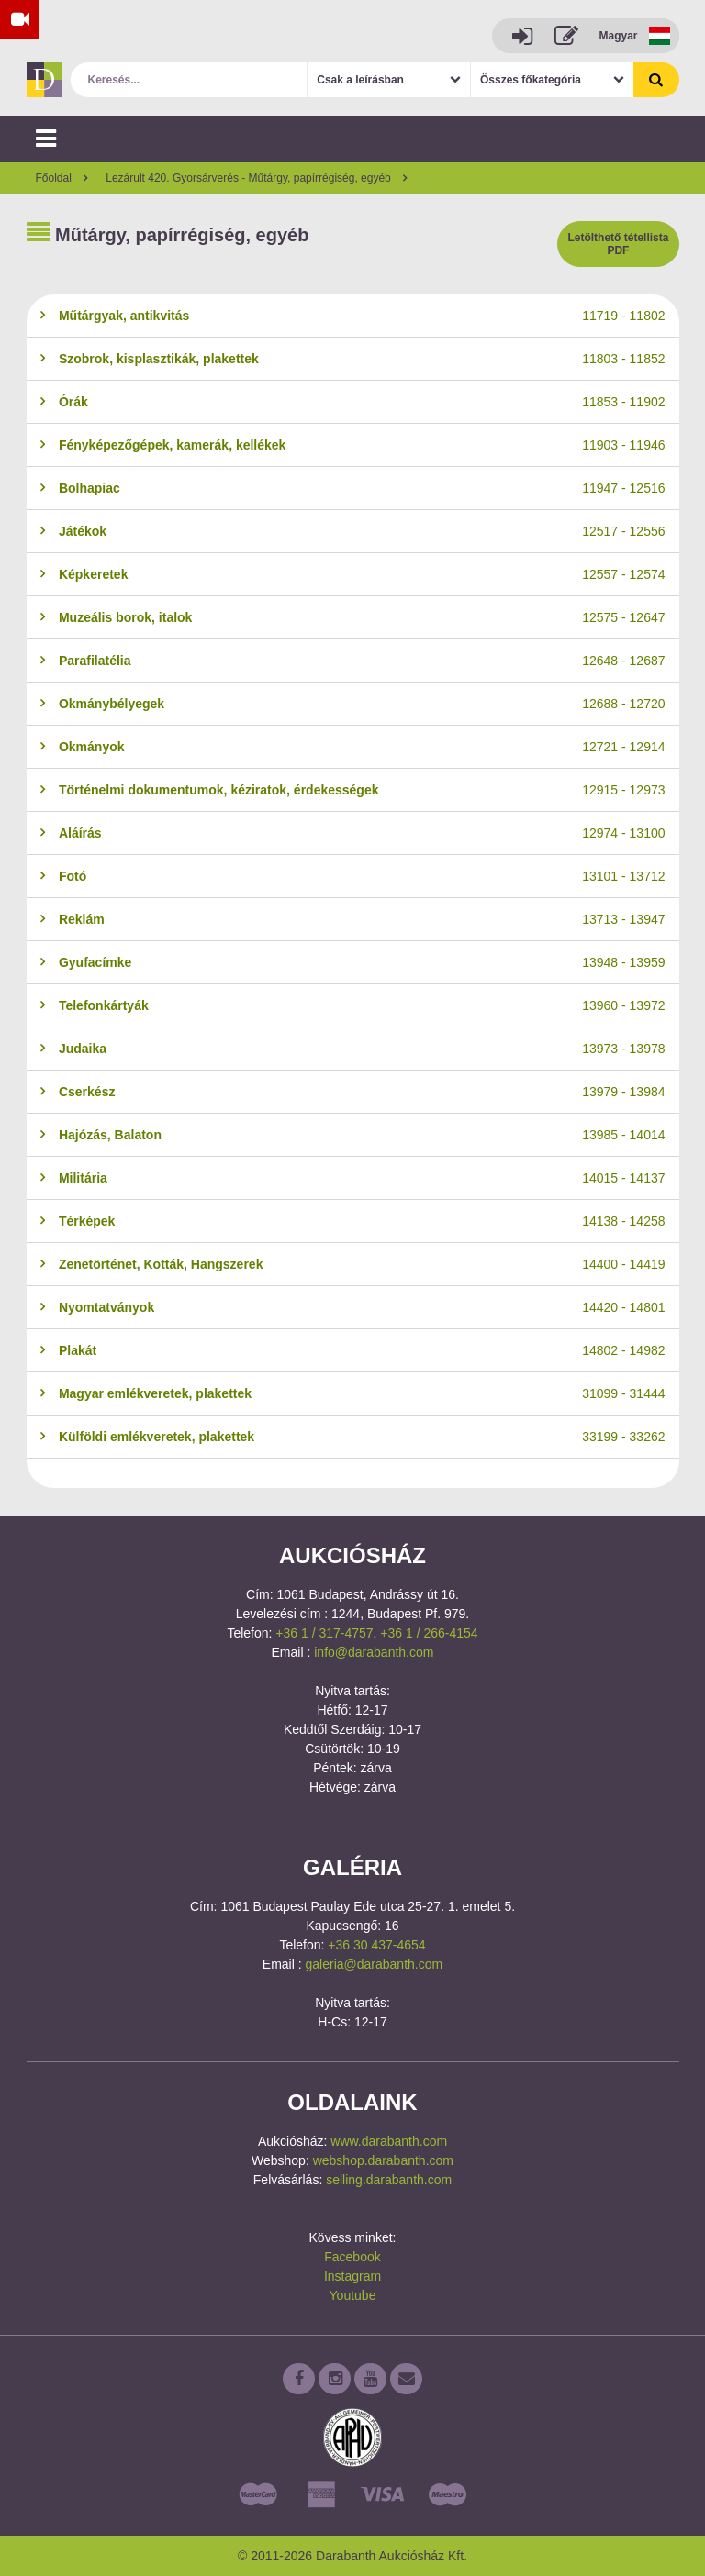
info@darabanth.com (373, 1652)
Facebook (352, 2256)
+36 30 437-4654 (376, 1945)
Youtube (353, 2295)
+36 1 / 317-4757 (324, 1633)
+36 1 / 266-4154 (428, 1633)
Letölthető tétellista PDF (617, 244)
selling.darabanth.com (389, 2179)
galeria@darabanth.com (374, 1964)
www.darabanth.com (388, 2141)
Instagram (352, 2276)
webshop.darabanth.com (383, 2160)
